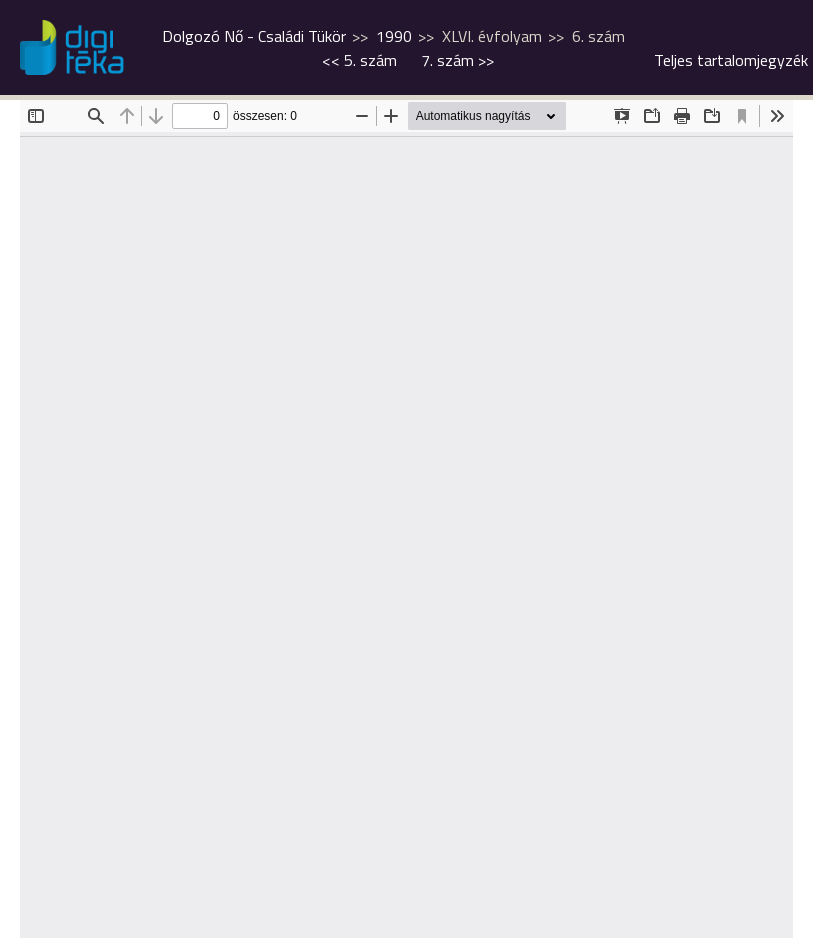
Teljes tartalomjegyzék (731, 60)
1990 (394, 36)
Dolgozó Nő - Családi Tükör (254, 36)
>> (457, 60)
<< (359, 60)
